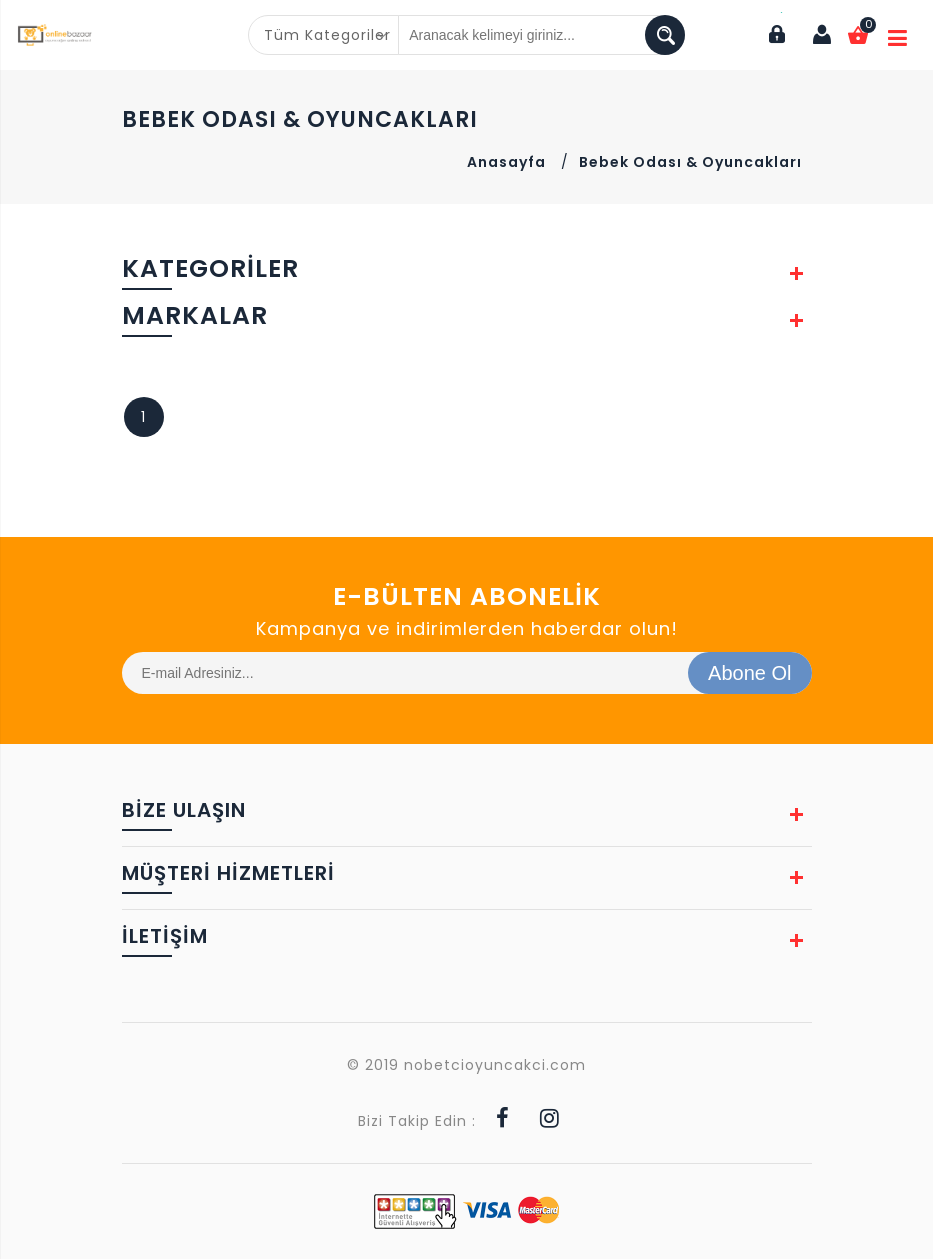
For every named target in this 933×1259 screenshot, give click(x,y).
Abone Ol (749, 673)
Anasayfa (506, 162)
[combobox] (324, 35)
